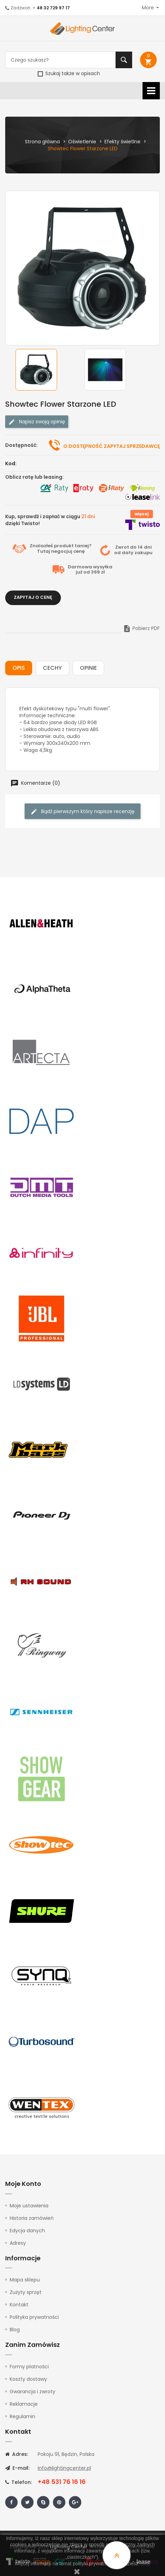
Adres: (16, 2454)
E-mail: (17, 2468)
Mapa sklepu (25, 2279)
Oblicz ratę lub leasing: (34, 477)
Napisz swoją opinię (36, 421)
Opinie (88, 668)
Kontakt (19, 2304)
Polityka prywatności (34, 2317)
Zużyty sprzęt (26, 2292)
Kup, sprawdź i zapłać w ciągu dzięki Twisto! (50, 520)
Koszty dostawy (28, 2379)
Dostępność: (21, 445)
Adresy (18, 2243)
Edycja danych (27, 2230)
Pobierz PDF (141, 628)
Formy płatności (29, 2366)
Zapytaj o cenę (33, 597)
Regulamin (22, 2416)
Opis (18, 668)
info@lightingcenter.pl (64, 2468)
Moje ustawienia (29, 2205)
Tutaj (43, 551)
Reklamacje (24, 2404)
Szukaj (124, 60)
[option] (48, 369)
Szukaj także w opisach (69, 73)
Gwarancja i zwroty (32, 2391)
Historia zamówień (32, 2218)
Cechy (52, 668)
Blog (15, 2329)
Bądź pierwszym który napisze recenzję (82, 811)
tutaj (144, 2563)
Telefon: (18, 2482)
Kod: (11, 463)
